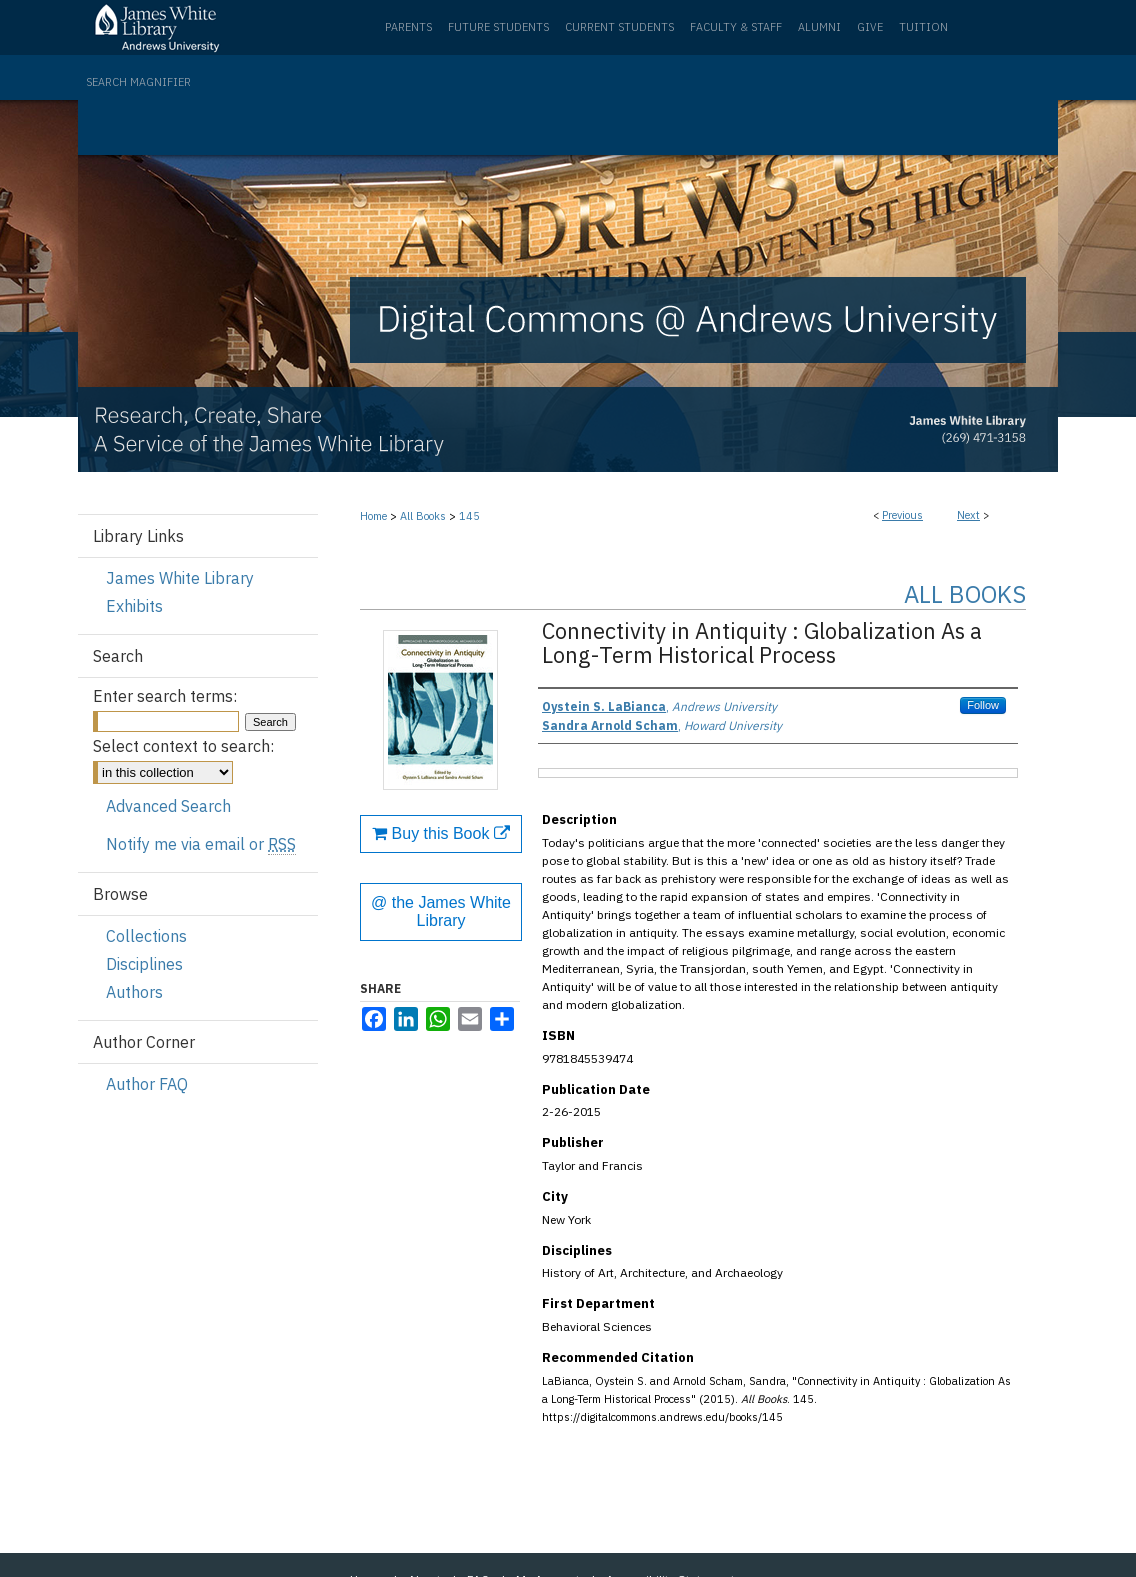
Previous (902, 515)
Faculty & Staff (736, 27)
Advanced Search (168, 806)
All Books (423, 516)
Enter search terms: (165, 696)
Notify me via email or (201, 844)
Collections (146, 936)
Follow (983, 705)
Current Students (619, 27)
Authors (134, 992)
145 (469, 516)
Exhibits (134, 606)
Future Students (498, 27)
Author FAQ (147, 1084)
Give (870, 27)
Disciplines (144, 964)
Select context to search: (183, 746)
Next (968, 515)
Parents (408, 27)
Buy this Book (441, 833)
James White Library (180, 578)
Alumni (819, 27)
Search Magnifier (138, 82)
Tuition (923, 27)
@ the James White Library (441, 911)
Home (373, 516)
